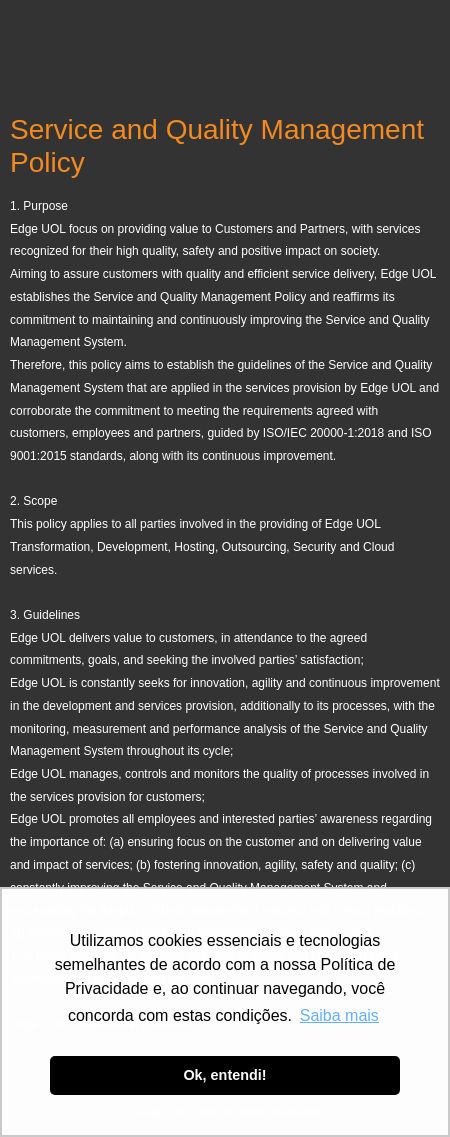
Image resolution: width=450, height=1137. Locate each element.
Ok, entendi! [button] (224, 1075)
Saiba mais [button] (339, 1015)
